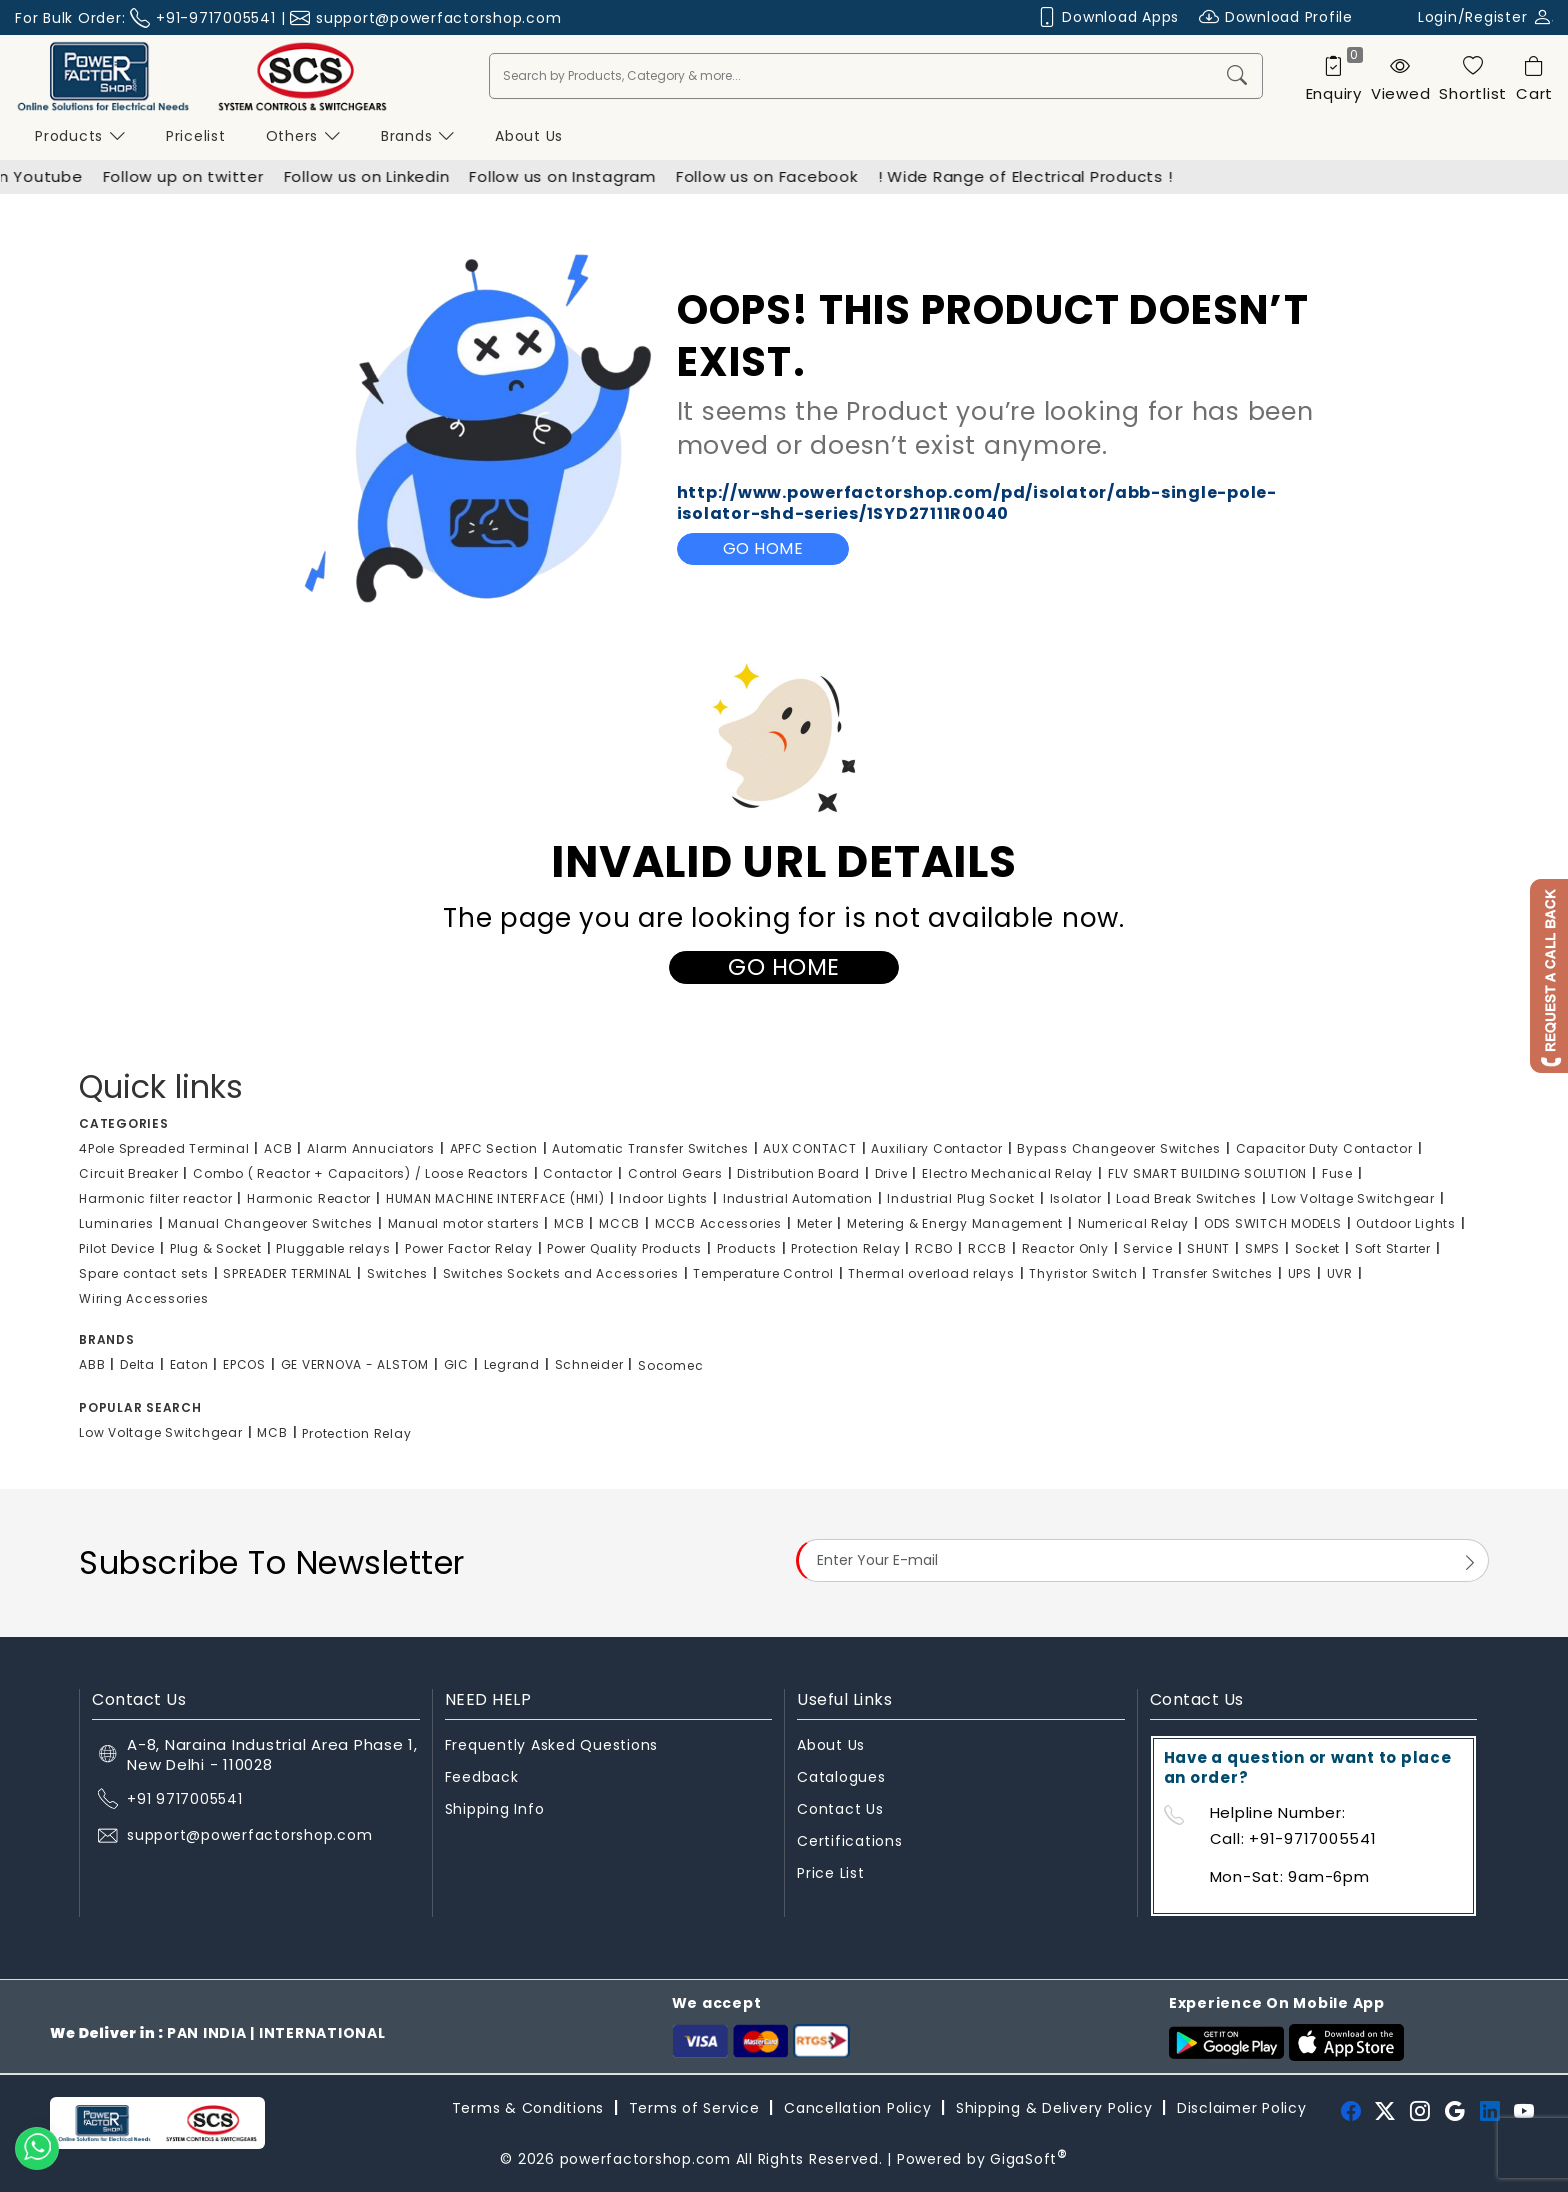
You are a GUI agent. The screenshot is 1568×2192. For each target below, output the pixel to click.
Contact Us (840, 1809)
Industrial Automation (798, 1198)
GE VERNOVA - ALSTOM (355, 1364)
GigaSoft (1029, 2159)
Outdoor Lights (1406, 1223)
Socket (1318, 1248)
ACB (278, 1148)
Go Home (763, 548)
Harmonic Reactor (309, 1198)
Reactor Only (1065, 1248)
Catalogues (841, 1777)
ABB (92, 1364)
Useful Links (844, 1699)
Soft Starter (1393, 1248)
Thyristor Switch (1083, 1273)
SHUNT (1208, 1248)
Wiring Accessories (144, 1298)
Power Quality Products (624, 1248)
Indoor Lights (663, 1198)
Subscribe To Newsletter (272, 1562)
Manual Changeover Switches (270, 1223)
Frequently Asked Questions (552, 1745)
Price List (831, 1873)
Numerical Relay (1133, 1223)
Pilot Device (117, 1248)
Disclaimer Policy (1242, 2108)
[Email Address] (1142, 1560)
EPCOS (244, 1364)
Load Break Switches (1186, 1198)
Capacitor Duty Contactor (1324, 1148)
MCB (569, 1223)
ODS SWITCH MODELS (1273, 1223)
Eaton (189, 1364)
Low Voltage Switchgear (1353, 1198)
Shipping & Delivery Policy (1054, 2108)
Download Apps (1108, 18)
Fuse (1337, 1173)
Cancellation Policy (857, 2108)
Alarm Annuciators (371, 1148)
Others (303, 136)
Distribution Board (798, 1173)
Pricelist (196, 136)
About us (529, 136)
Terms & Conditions (528, 2108)
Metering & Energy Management (955, 1223)
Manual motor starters (464, 1223)
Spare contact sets (144, 1273)
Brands (418, 136)
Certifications (850, 1841)
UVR (1340, 1273)
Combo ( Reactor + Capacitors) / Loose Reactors (361, 1173)
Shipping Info (495, 1809)
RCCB (987, 1248)
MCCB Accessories (718, 1223)
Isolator (1076, 1198)
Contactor (578, 1173)
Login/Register (1485, 17)
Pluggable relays (333, 1248)
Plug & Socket (216, 1248)
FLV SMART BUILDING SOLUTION (1207, 1173)
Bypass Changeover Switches (1119, 1148)
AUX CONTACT (809, 1148)
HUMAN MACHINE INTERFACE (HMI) (495, 1198)
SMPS (1262, 1248)
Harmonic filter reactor (155, 1198)
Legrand (512, 1364)
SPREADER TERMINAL (287, 1273)
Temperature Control (763, 1273)
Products (80, 136)
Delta (137, 1364)
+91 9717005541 (185, 1799)
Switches (397, 1273)
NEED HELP (488, 1699)
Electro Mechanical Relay (1007, 1173)
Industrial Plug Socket (961, 1198)
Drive (891, 1173)
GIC (456, 1364)
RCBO (934, 1248)
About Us (831, 1745)
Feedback (482, 1777)
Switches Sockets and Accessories (561, 1273)
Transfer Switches (1212, 1273)
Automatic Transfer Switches (650, 1148)
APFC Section (494, 1148)
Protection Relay (845, 1248)
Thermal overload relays (931, 1273)
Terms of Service (694, 2108)
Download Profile (1276, 18)
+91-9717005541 (216, 18)
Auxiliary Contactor (936, 1148)
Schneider (589, 1364)
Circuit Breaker (128, 1173)
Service (1147, 1248)
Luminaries (116, 1223)
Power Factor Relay (469, 1248)
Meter (815, 1223)
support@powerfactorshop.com (438, 18)
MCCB (619, 1223)
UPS (1300, 1273)
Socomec (670, 1365)
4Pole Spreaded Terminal (164, 1148)
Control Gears (675, 1173)
